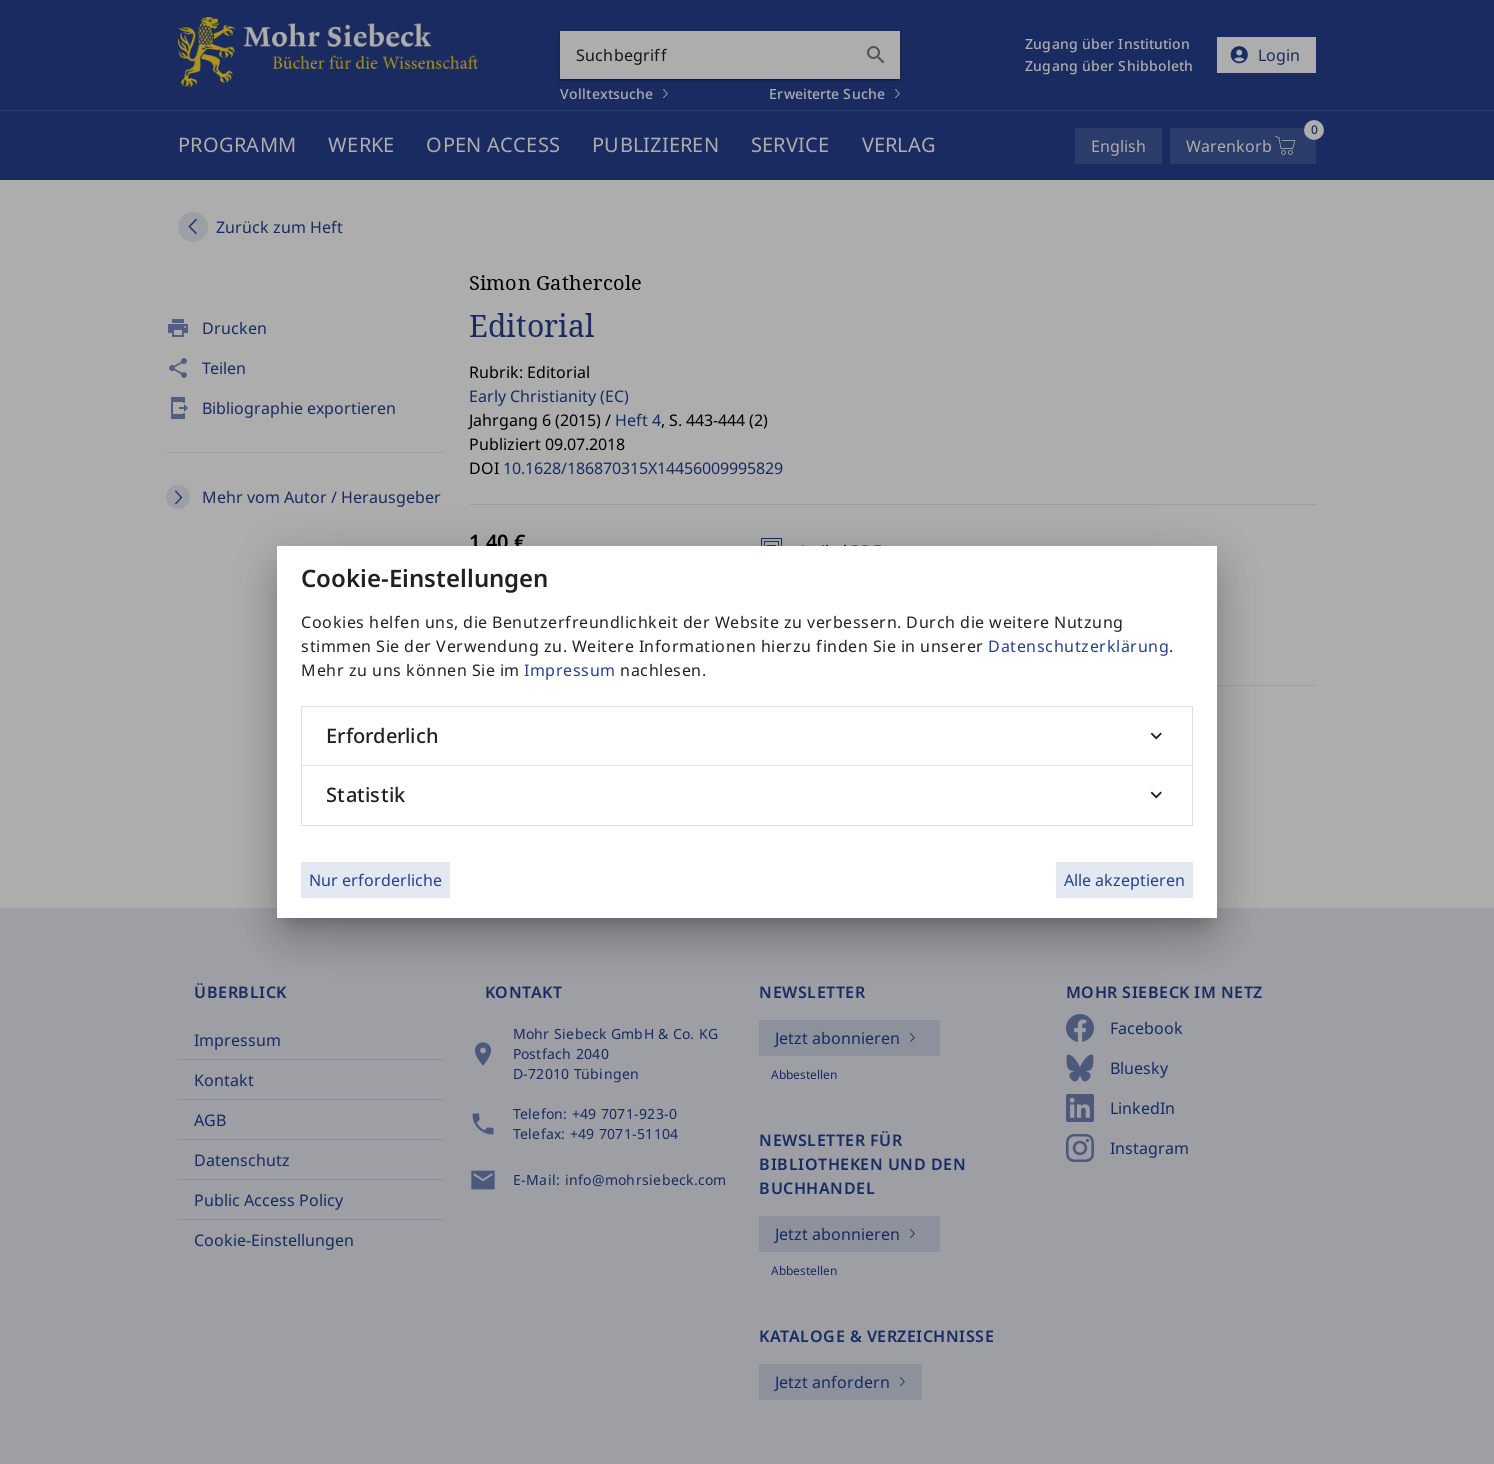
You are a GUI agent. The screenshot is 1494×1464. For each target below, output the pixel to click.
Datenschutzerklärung (1078, 646)
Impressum (570, 670)
